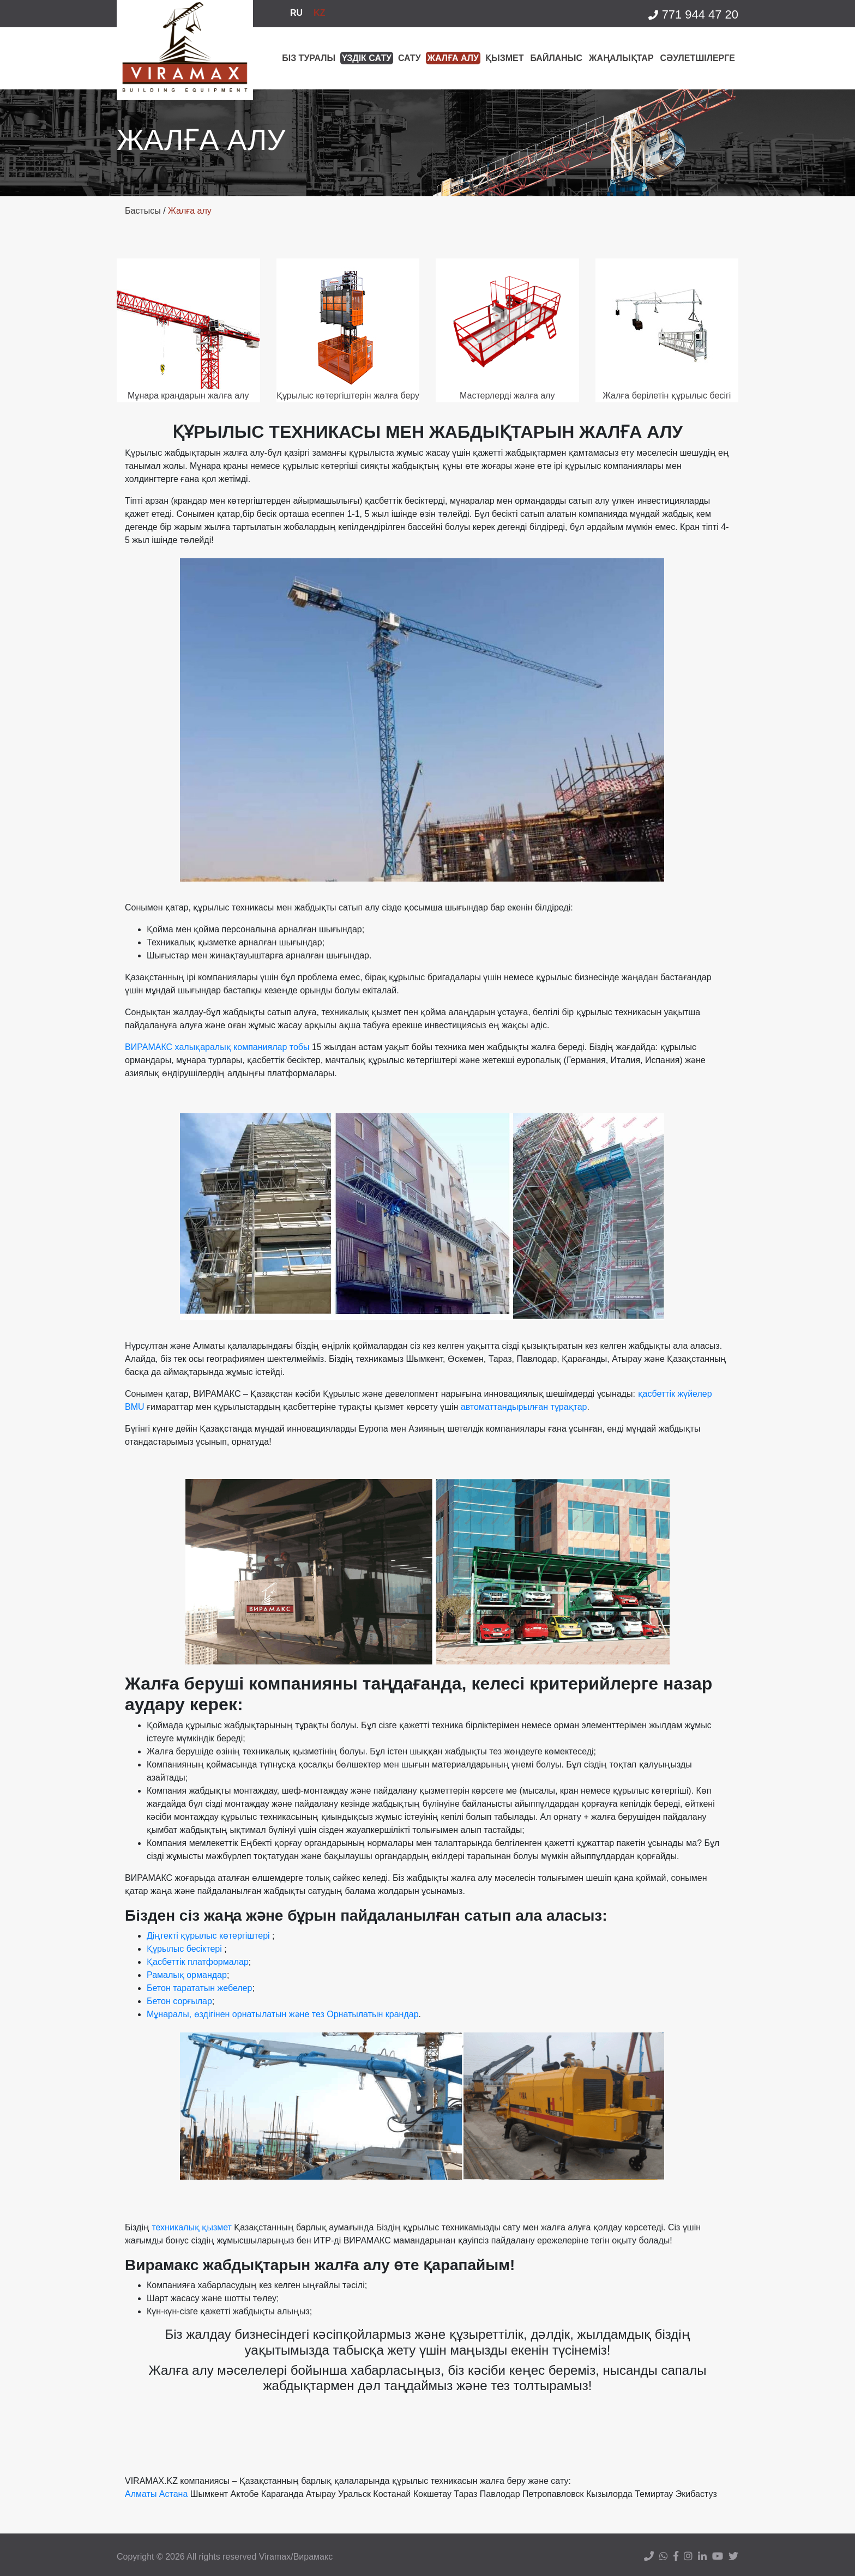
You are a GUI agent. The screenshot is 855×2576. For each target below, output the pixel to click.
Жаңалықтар (621, 58)
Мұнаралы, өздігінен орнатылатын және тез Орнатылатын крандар (283, 2014)
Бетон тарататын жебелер (199, 1988)
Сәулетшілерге (697, 58)
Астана (173, 2494)
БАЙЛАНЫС (556, 58)
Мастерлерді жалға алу (507, 395)
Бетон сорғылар (179, 2001)
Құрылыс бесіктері (184, 1948)
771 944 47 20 (693, 15)
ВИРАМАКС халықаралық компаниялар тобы (217, 1047)
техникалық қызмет (192, 2227)
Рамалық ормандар (187, 1975)
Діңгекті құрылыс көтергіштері (208, 1935)
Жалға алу (453, 58)
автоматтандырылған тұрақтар (524, 1406)
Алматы (140, 2494)
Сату (409, 58)
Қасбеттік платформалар (198, 1961)
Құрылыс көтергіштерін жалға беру (348, 395)
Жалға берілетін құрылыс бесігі (667, 395)
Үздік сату (367, 58)
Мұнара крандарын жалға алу (188, 395)
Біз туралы (308, 58)
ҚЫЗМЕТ (504, 58)
